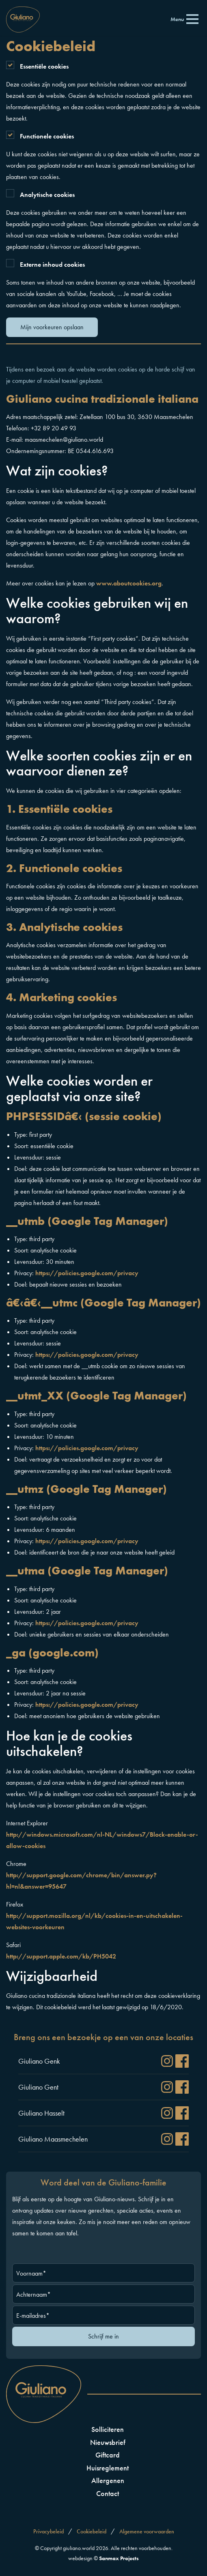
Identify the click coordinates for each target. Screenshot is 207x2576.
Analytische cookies (47, 194)
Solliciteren (107, 2429)
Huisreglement (107, 2467)
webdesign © (103, 2558)
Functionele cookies (47, 136)
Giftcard (107, 2454)
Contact (107, 2493)
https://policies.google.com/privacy (86, 1273)
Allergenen (107, 2480)
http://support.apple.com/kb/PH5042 (61, 1956)
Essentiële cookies (44, 66)
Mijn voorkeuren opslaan (52, 327)
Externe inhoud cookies (52, 264)
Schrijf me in (103, 2336)
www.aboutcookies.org (129, 583)
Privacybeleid (48, 2531)
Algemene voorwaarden (146, 2531)
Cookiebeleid (91, 2531)
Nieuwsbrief (107, 2442)
